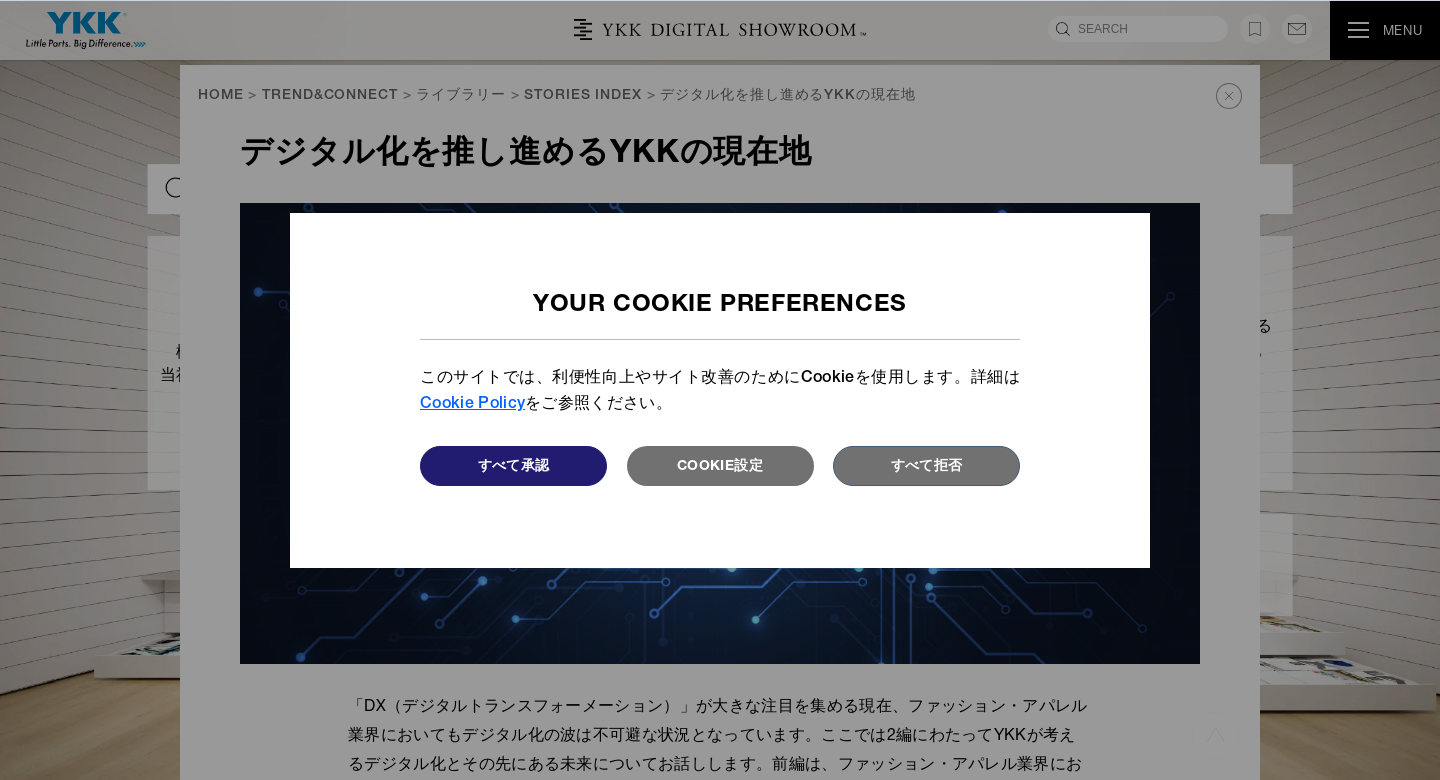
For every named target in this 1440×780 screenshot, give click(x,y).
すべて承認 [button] (514, 467)
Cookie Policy (472, 405)
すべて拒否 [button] (927, 467)
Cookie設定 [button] (720, 467)
